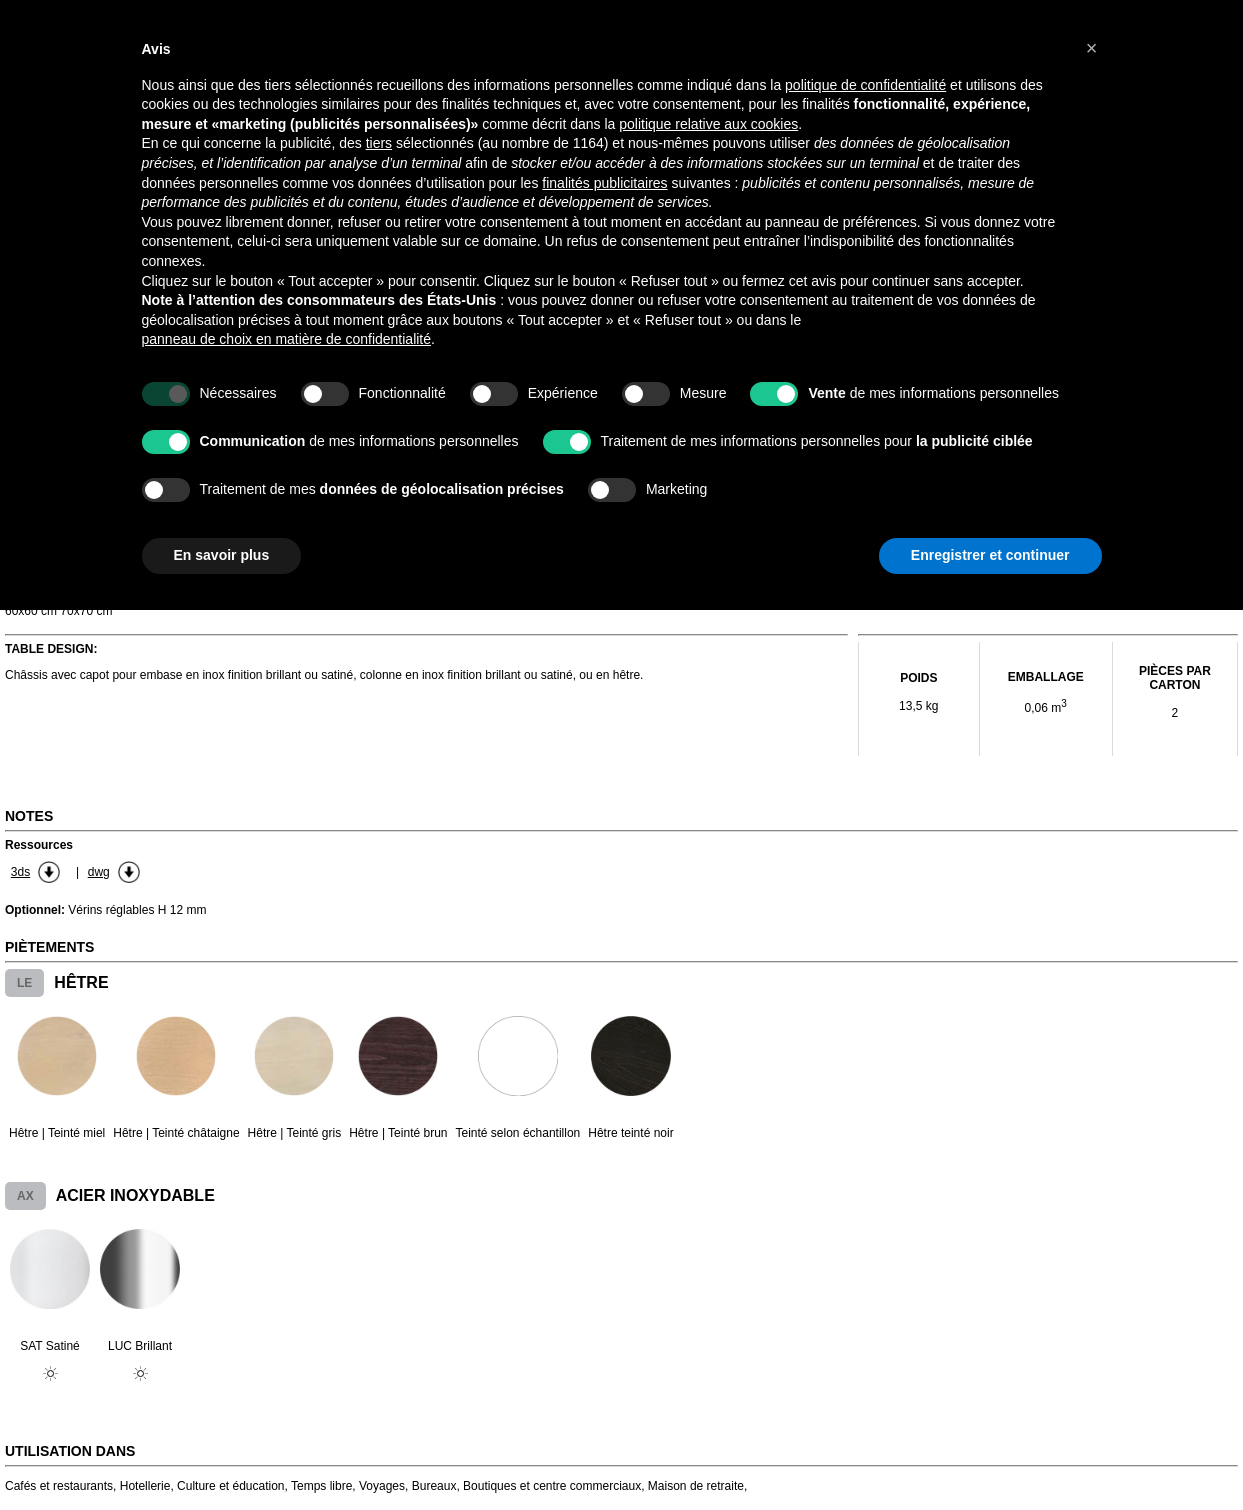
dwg (99, 872)
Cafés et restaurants (59, 1486)
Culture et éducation (230, 1486)
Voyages (382, 1486)
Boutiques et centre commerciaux (552, 1486)
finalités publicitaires (604, 183)
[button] (1092, 48)
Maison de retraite (696, 1486)
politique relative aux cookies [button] (708, 124)
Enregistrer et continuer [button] (990, 555)
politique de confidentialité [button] (865, 85)
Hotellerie (145, 1486)
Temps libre (321, 1486)
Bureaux (434, 1486)
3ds (20, 872)
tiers (379, 143)
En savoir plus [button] (222, 555)
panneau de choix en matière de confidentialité (287, 339)
